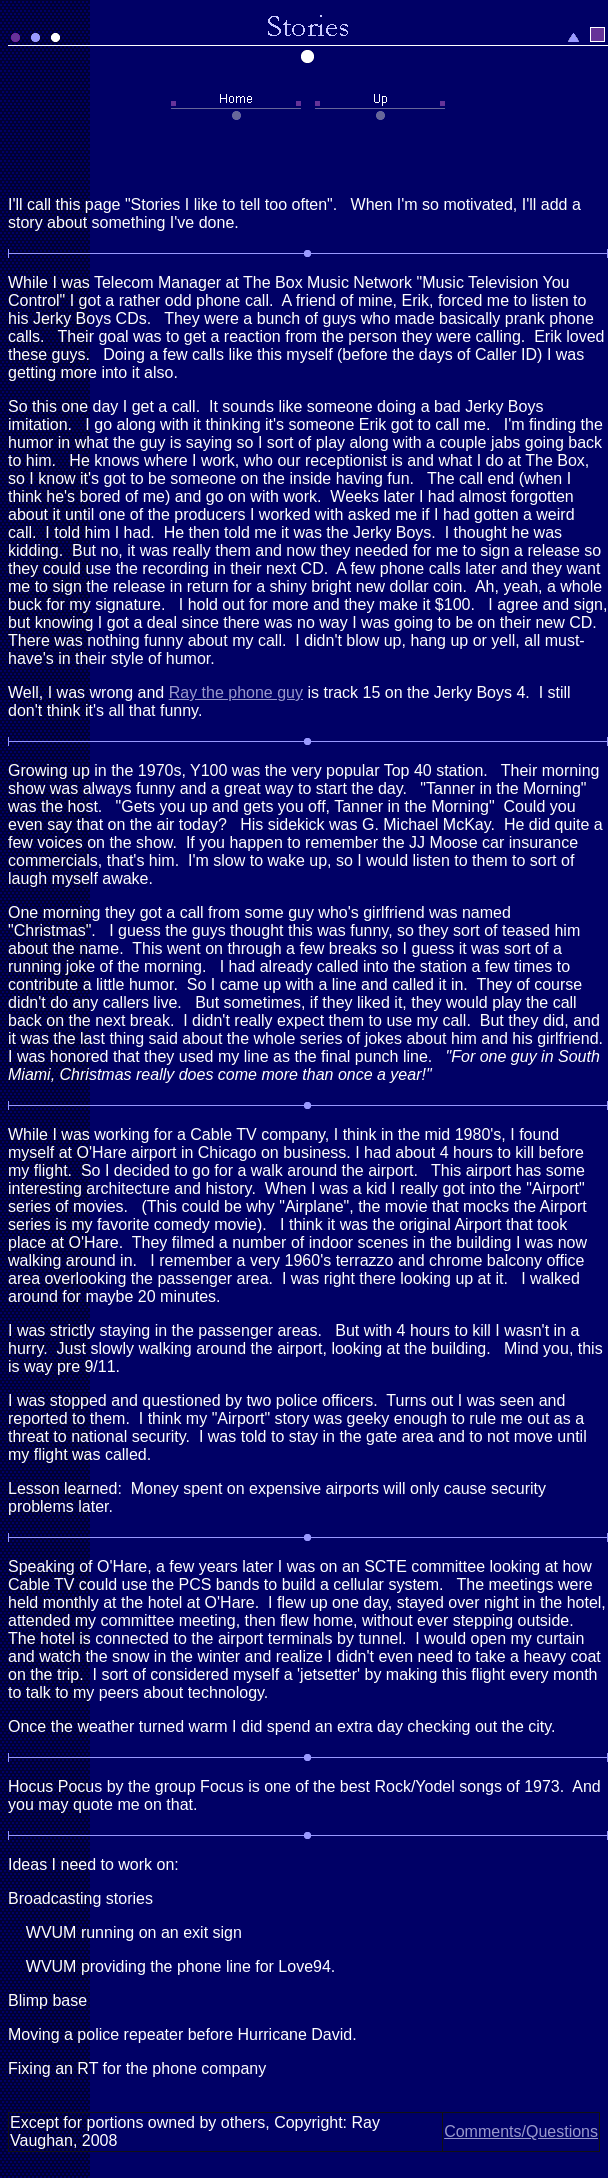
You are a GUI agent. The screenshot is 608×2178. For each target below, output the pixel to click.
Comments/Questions (521, 2131)
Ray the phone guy (236, 692)
